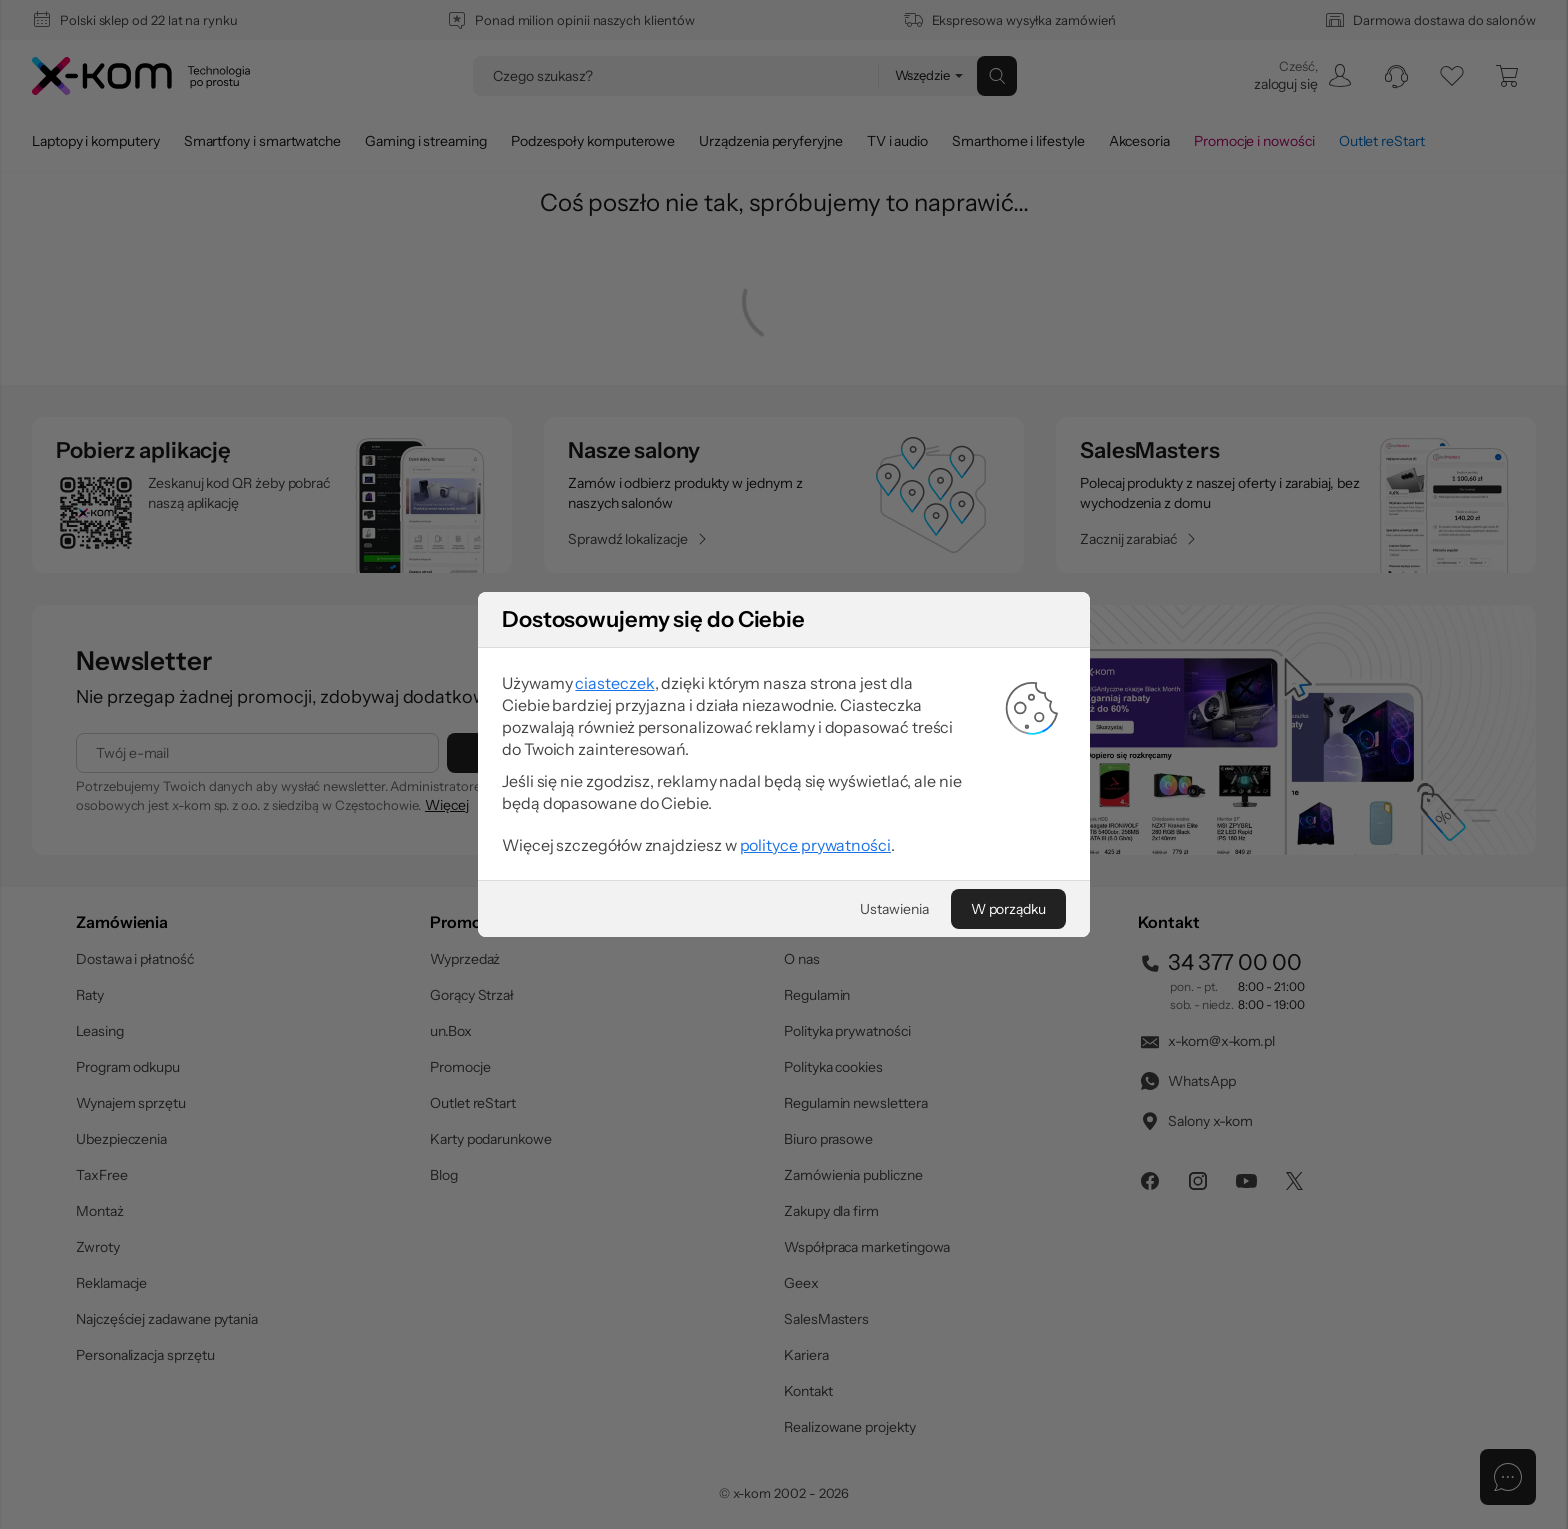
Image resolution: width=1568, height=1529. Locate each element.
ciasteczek (614, 683)
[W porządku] (1008, 909)
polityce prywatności (815, 845)
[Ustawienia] (894, 909)
